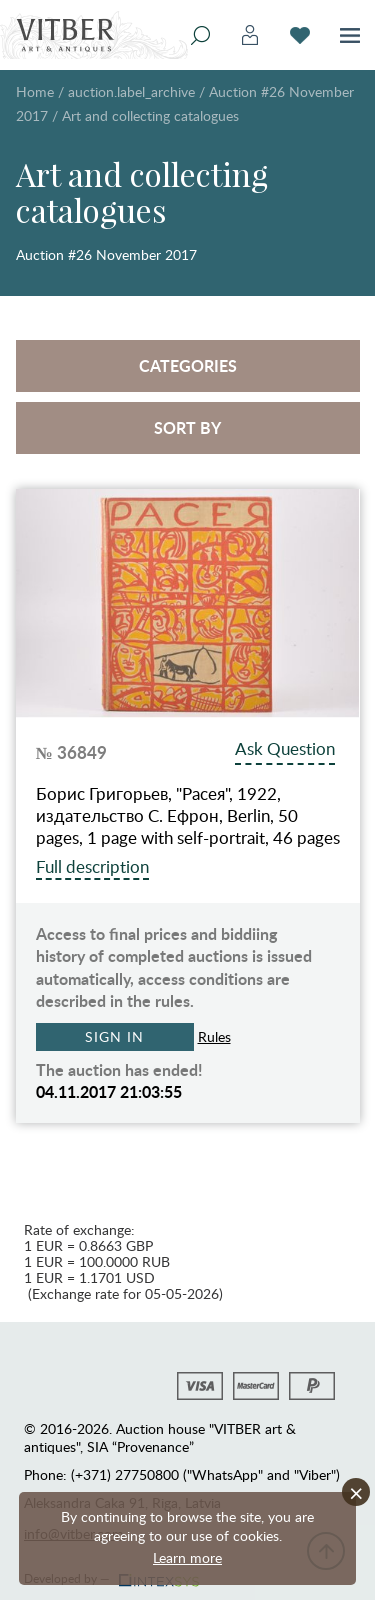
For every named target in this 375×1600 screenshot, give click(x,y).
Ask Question (285, 748)
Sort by (187, 427)
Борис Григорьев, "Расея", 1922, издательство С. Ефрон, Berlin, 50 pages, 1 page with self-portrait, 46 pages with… (188, 816)
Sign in (114, 1036)
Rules (214, 1036)
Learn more (187, 1557)
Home (35, 91)
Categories (188, 365)
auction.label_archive (131, 91)
